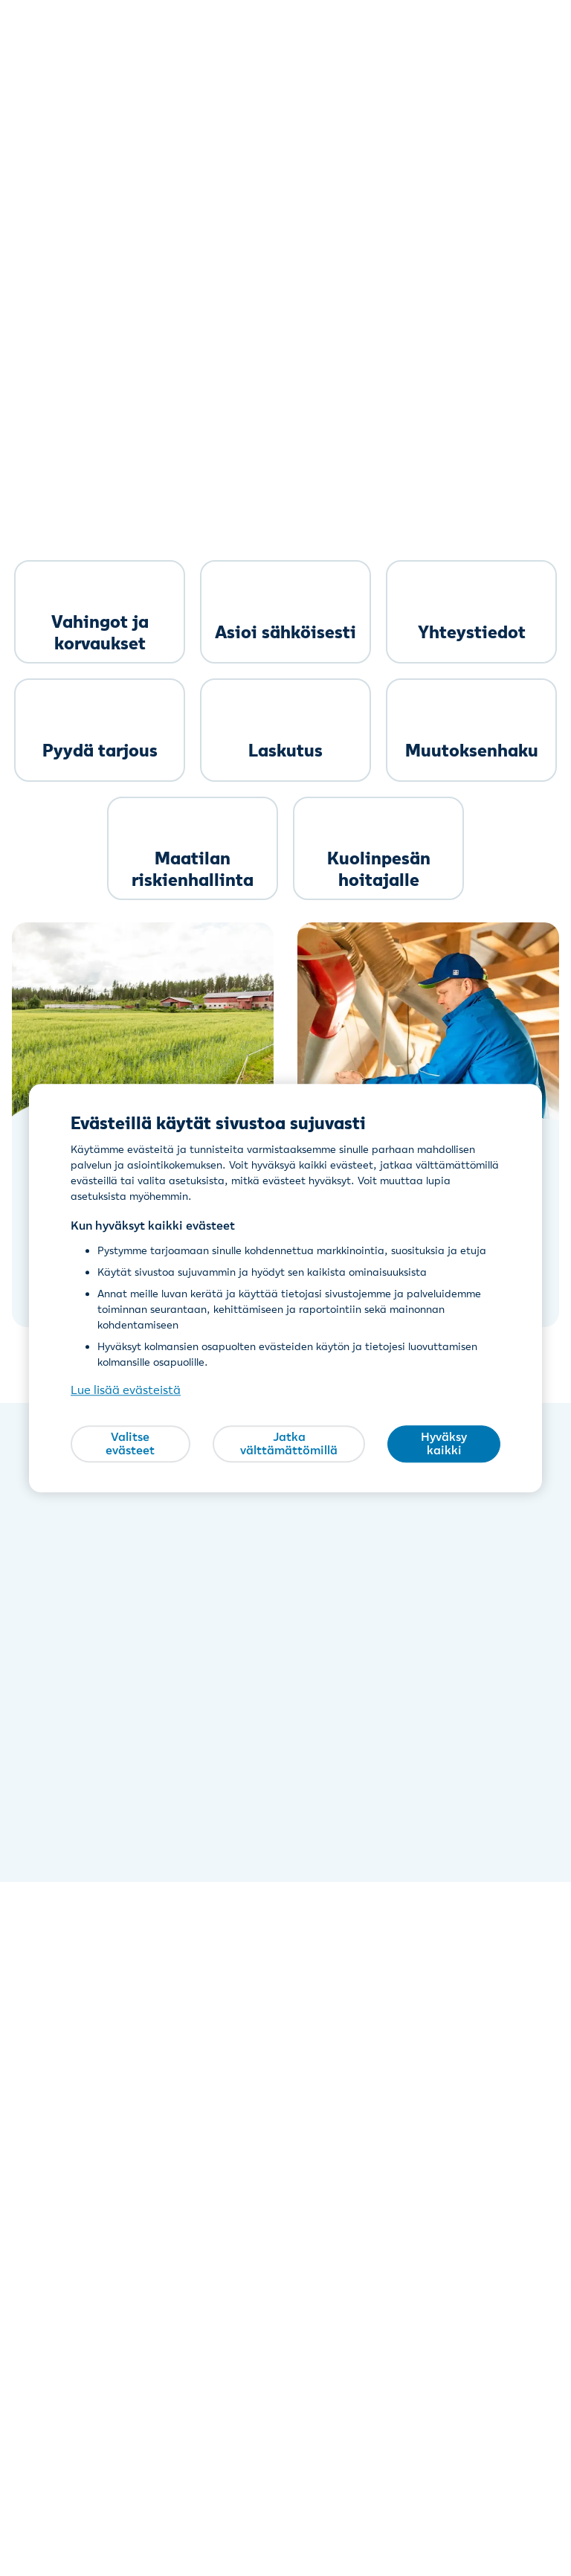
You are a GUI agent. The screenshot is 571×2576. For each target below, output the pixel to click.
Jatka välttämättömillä (289, 1444)
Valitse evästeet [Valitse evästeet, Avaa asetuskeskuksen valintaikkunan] (130, 1444)
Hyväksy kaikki (444, 1444)
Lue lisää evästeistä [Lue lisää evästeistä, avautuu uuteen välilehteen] (126, 1389)
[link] (99, 612)
